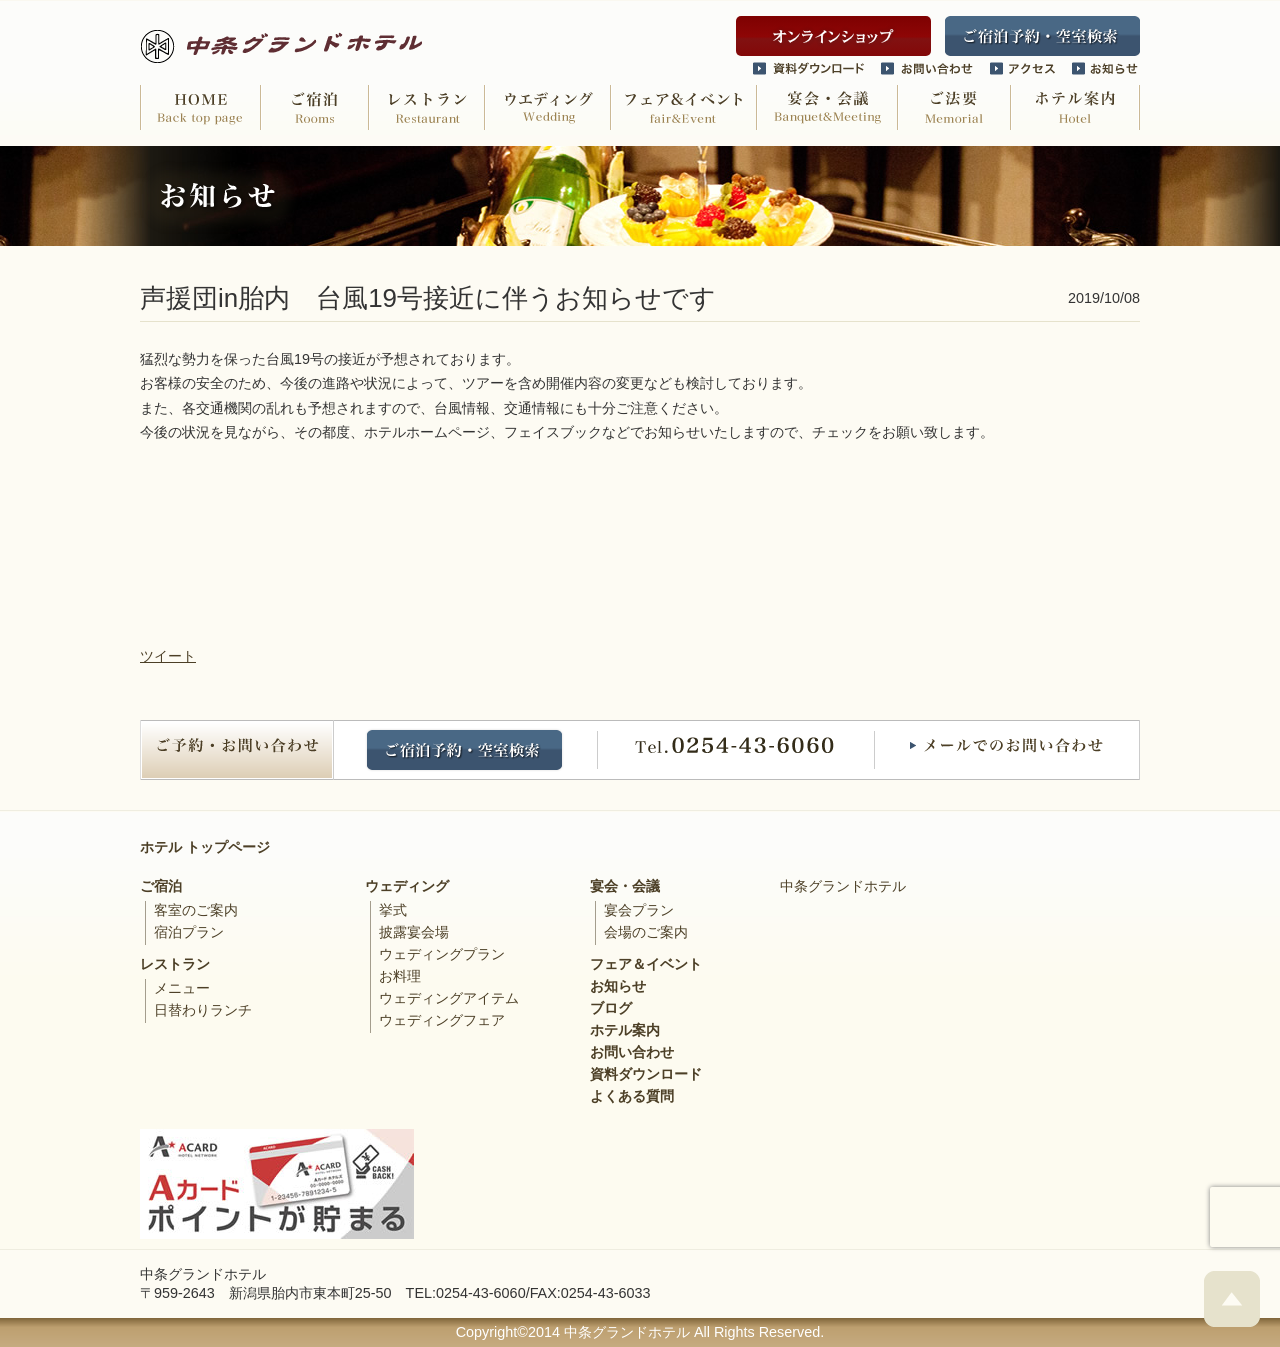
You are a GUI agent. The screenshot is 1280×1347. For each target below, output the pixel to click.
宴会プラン (639, 910)
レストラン (175, 964)
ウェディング (407, 886)
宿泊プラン (189, 932)
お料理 (400, 976)
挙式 (393, 910)
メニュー (182, 988)
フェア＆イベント (646, 964)
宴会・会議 (625, 886)
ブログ (611, 1008)
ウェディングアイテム (449, 998)
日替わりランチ (203, 1010)
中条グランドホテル (843, 886)
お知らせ (618, 986)
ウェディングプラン (442, 954)
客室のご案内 (196, 910)
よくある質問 (632, 1096)
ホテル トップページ (205, 847)
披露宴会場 (414, 932)
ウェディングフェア (442, 1020)
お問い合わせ (632, 1052)
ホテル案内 (625, 1030)
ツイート (168, 656)
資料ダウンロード (646, 1074)
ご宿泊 (161, 886)
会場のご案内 (646, 932)
